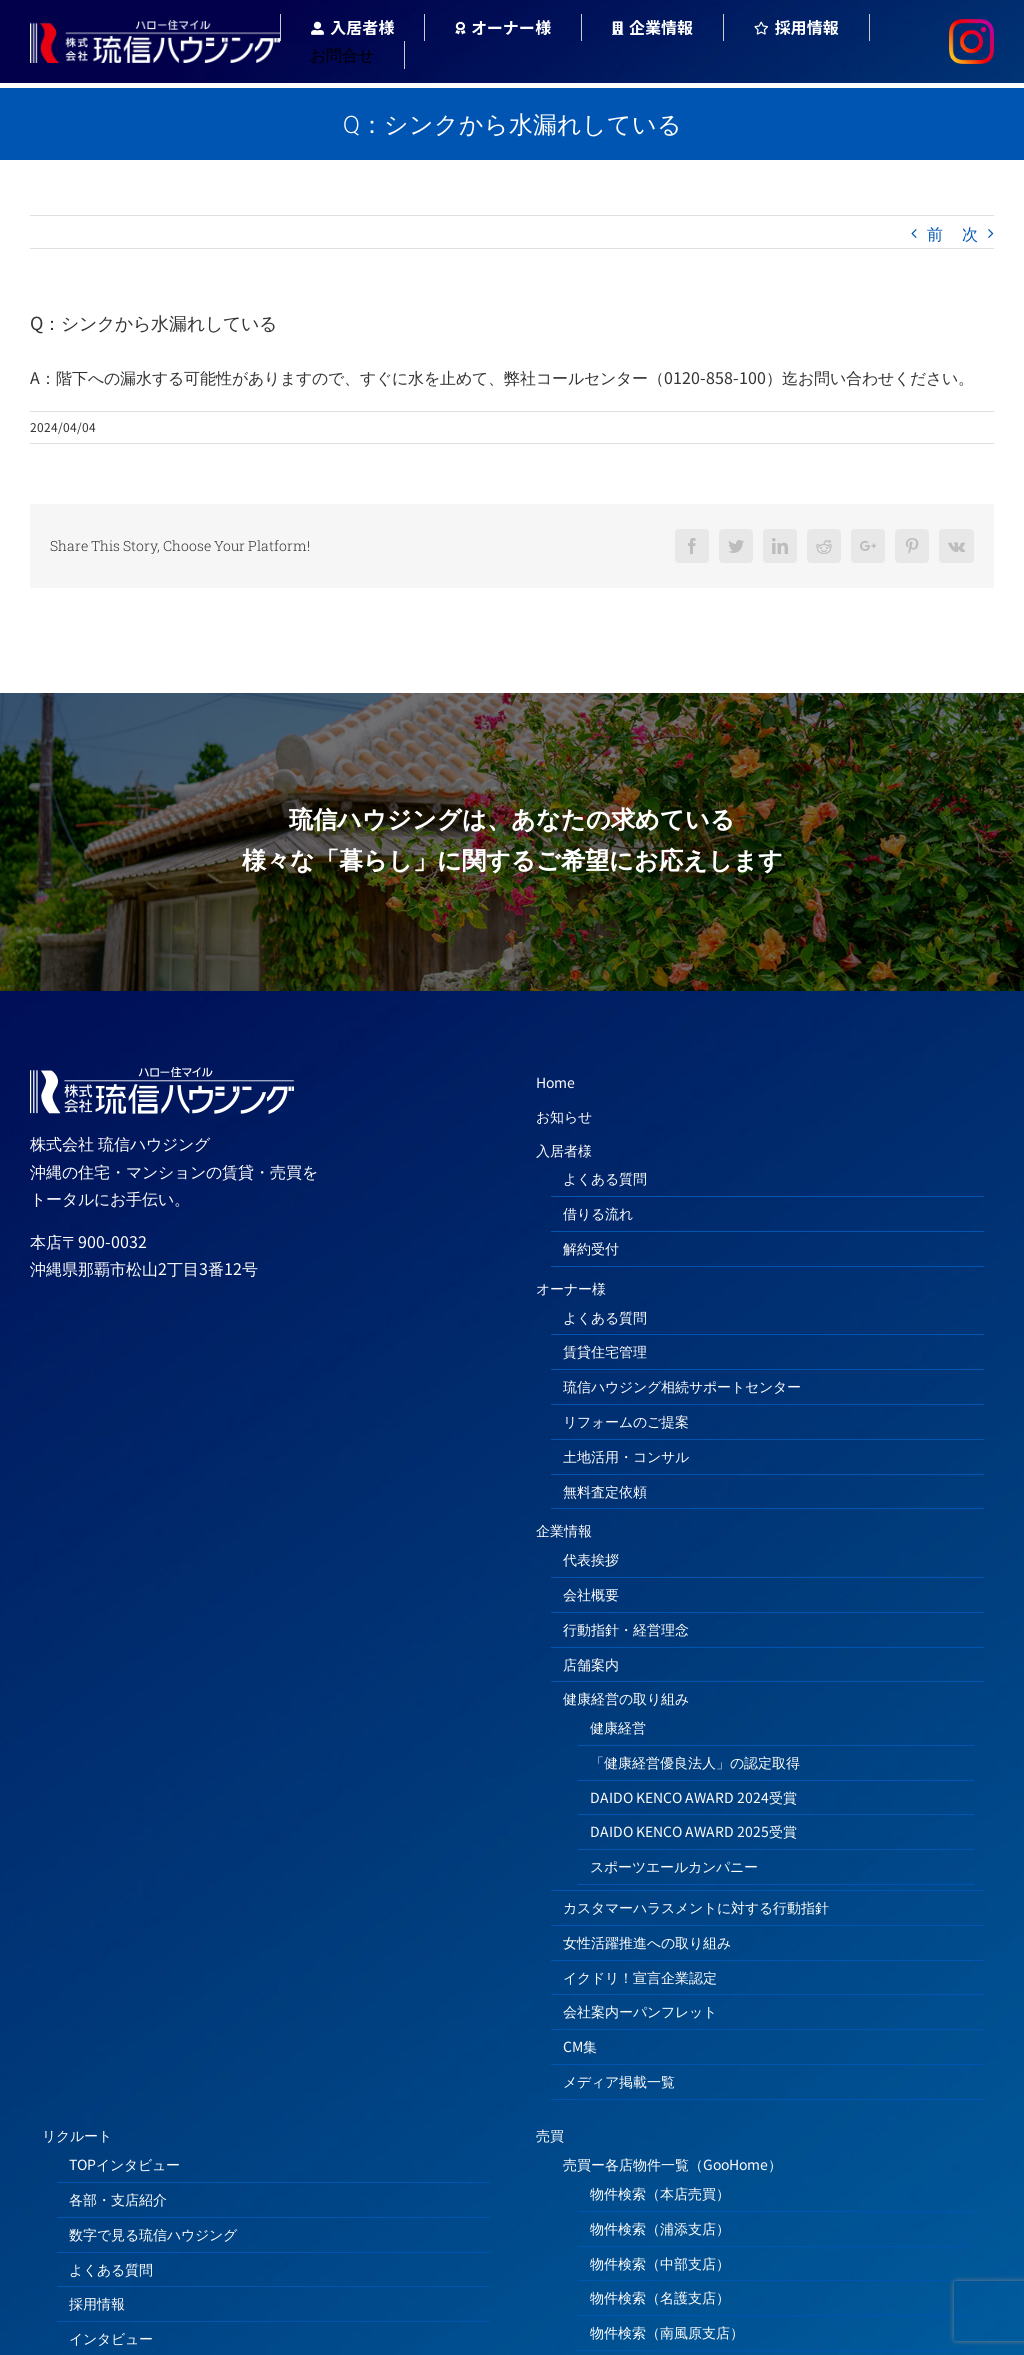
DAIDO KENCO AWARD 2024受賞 (693, 1797)
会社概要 (591, 1594)
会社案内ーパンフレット (640, 2011)
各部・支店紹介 (118, 2199)
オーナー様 (571, 1288)
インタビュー (111, 2338)
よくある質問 (605, 1178)
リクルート (77, 2135)
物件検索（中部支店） (660, 2263)
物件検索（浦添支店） (660, 2228)
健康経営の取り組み (626, 1698)
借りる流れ (598, 1213)
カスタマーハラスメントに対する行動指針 (696, 1907)
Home (555, 1082)
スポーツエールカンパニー (674, 1866)
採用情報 (97, 2303)
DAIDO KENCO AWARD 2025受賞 (693, 1831)
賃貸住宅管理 (605, 1351)
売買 (550, 2135)
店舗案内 (591, 1664)
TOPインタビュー (124, 2164)
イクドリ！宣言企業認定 (640, 1977)
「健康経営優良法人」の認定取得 (695, 1762)
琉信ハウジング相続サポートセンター (682, 1386)
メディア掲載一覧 (619, 2081)
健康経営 (618, 1727)
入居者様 (564, 1150)
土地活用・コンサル (626, 1456)
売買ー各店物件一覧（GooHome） (672, 2164)
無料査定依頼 (605, 1491)
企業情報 (564, 1530)
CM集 (580, 2046)
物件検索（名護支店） (660, 2297)
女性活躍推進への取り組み (647, 1942)
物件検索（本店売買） (660, 2193)
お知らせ (564, 1116)
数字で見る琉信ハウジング (153, 2234)
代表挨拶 (591, 1559)
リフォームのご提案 (626, 1421)
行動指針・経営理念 (626, 1629)
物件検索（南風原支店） (667, 2332)
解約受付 (591, 1248)
